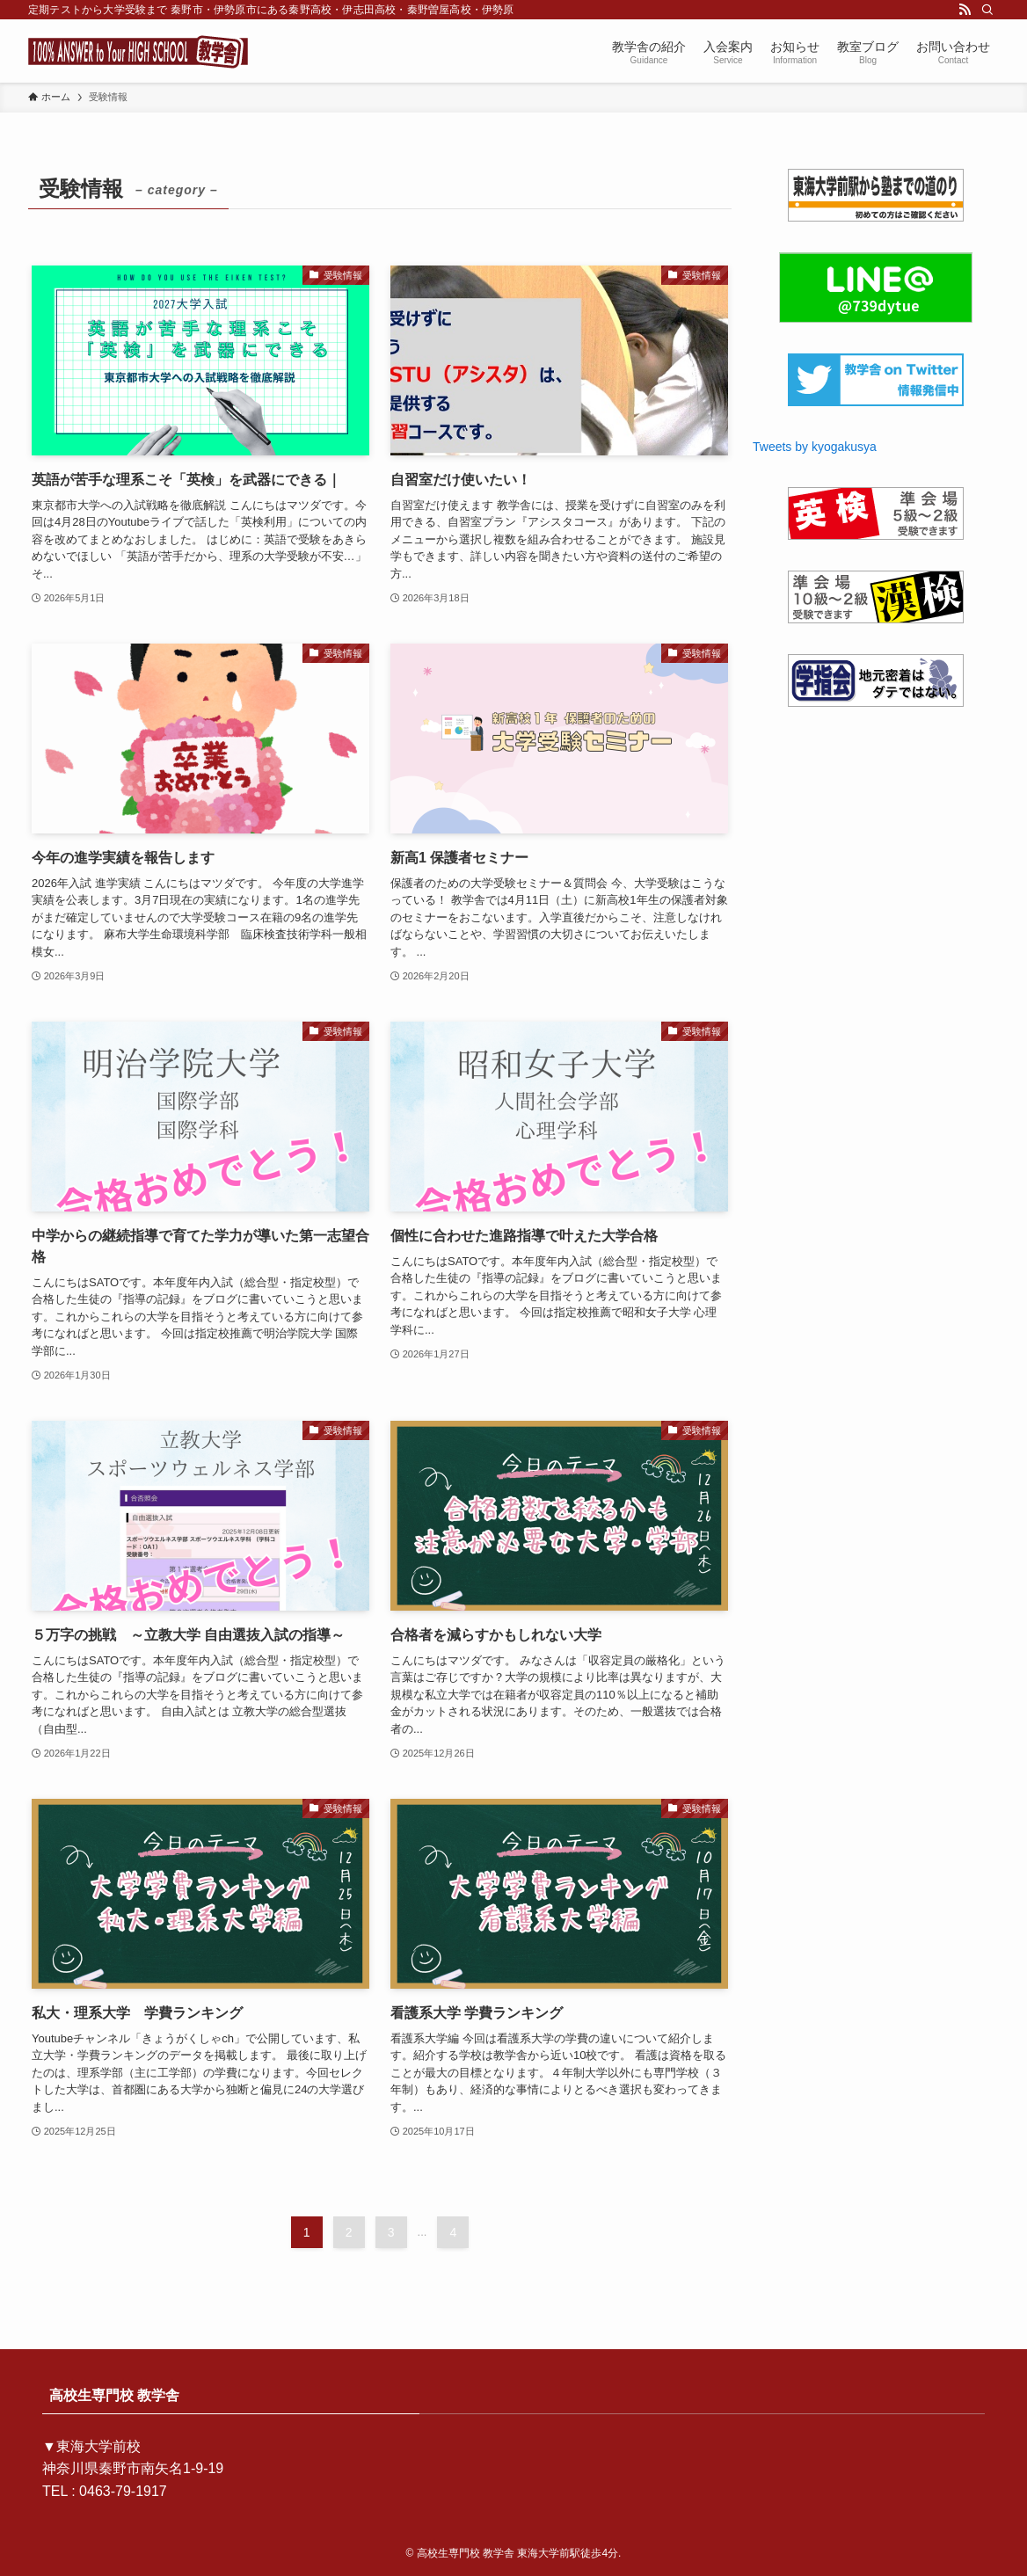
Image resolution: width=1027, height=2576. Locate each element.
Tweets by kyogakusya (815, 447)
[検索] (987, 9)
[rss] (964, 9)
